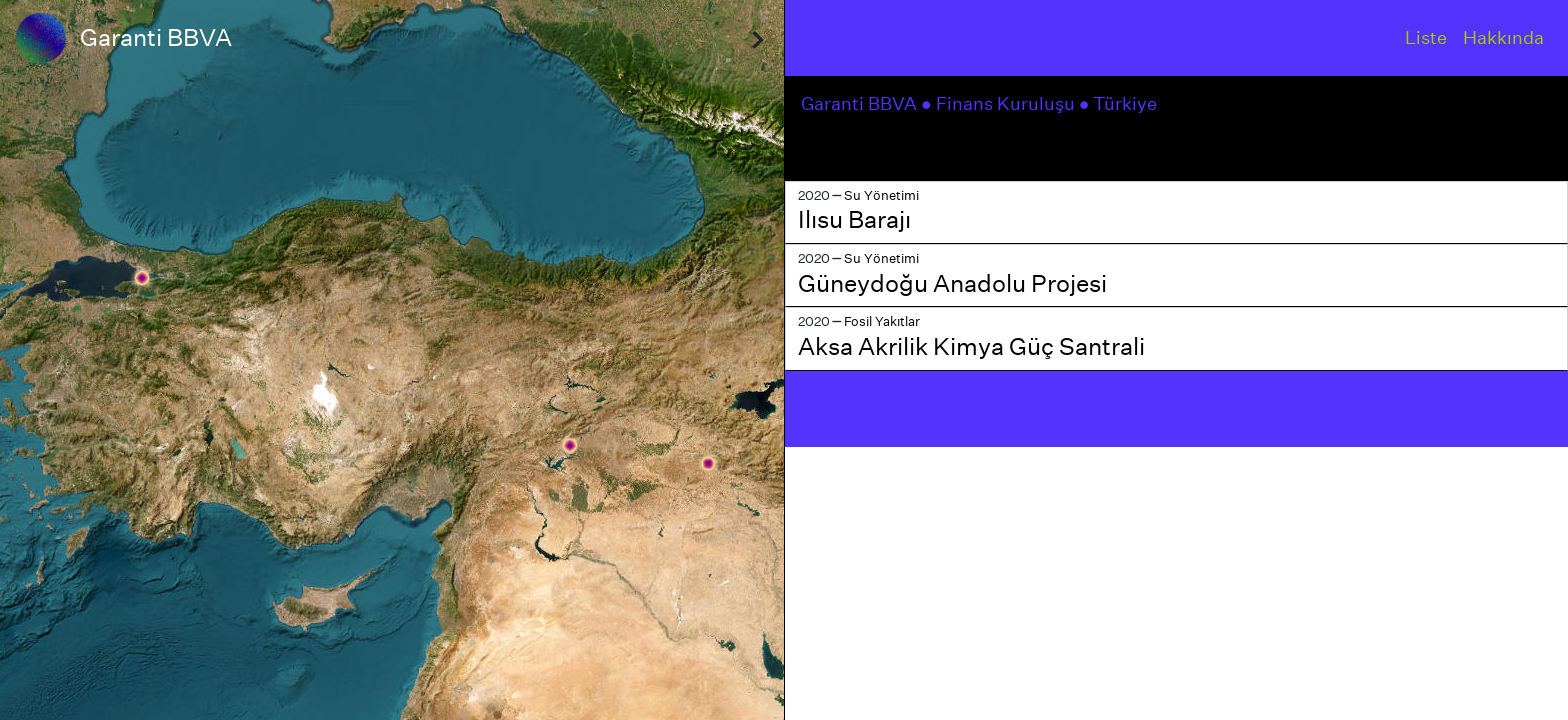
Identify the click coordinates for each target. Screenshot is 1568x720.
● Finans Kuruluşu (1000, 103)
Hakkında (1503, 37)
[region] (392, 360)
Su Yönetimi (881, 195)
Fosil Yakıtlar (882, 321)
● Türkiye (1120, 103)
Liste (1426, 37)
